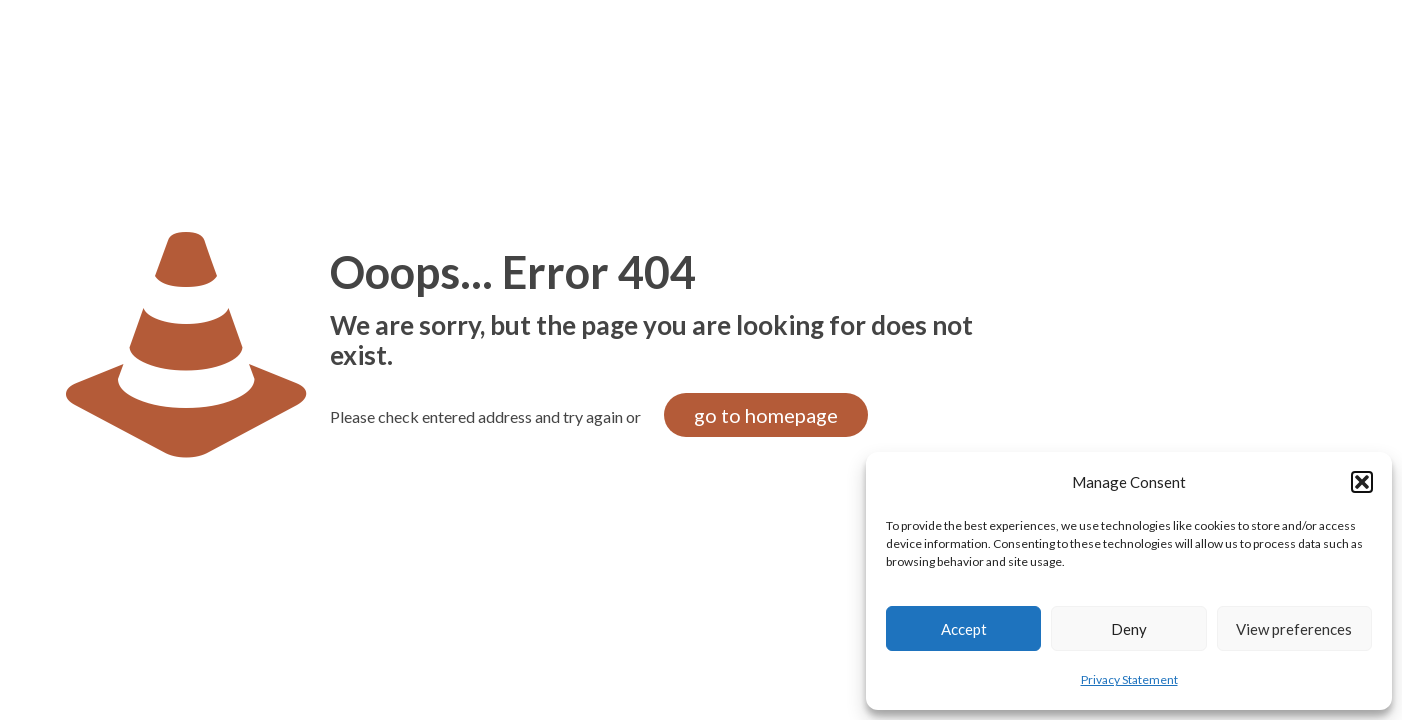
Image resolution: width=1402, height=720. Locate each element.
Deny (1129, 629)
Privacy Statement (1129, 679)
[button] (1362, 482)
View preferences (1294, 629)
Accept (964, 629)
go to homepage (766, 415)
